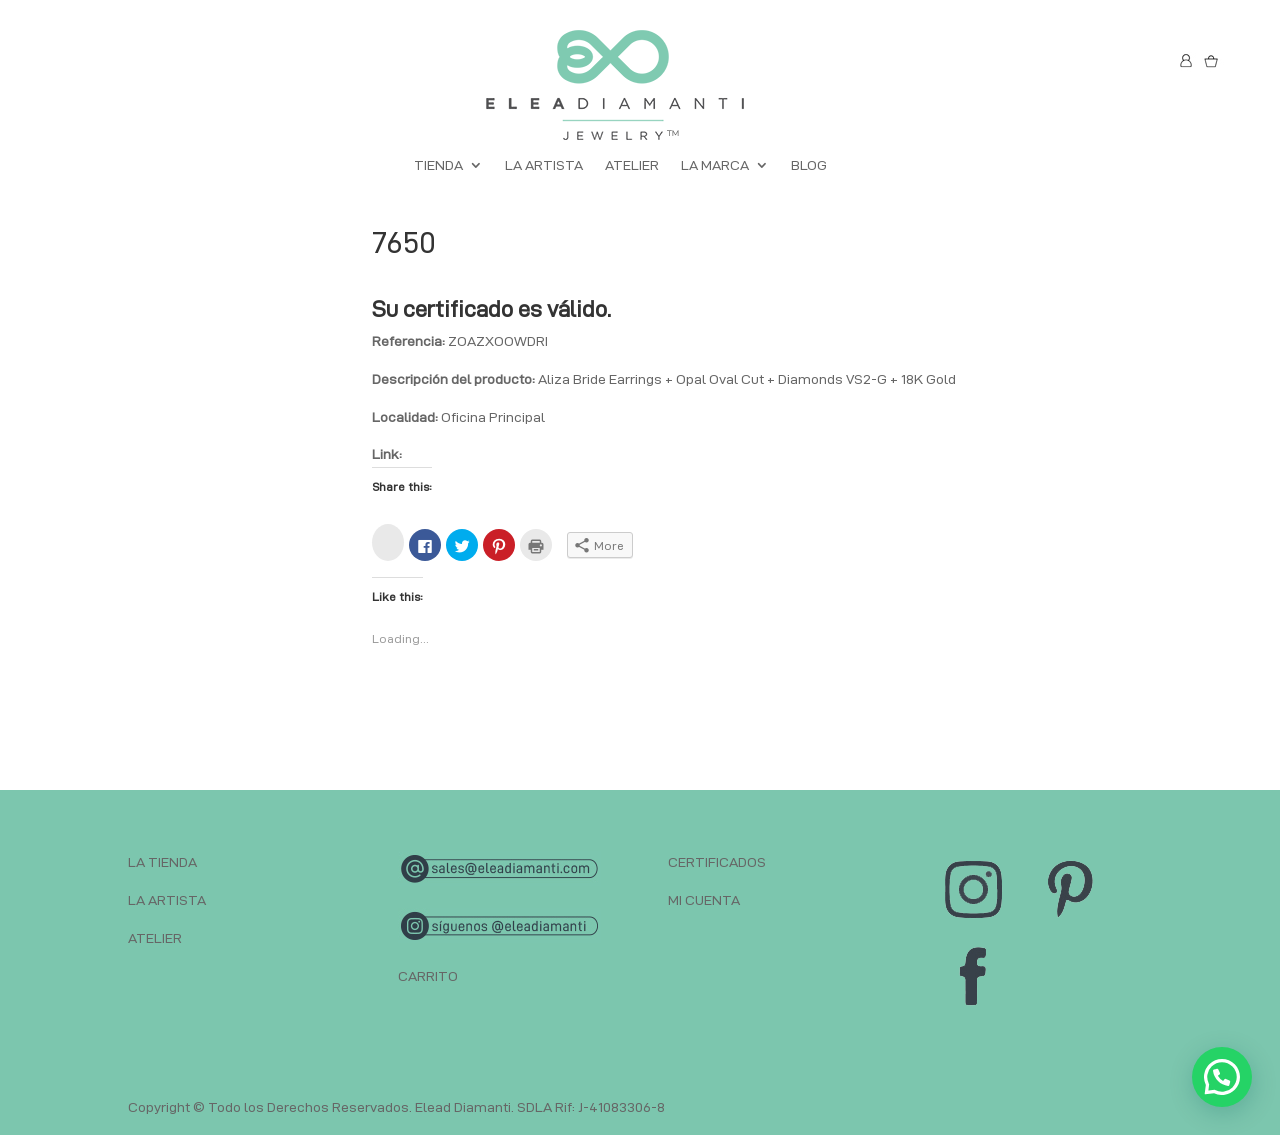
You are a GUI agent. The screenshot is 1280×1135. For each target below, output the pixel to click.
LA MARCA (715, 165)
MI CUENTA (704, 900)
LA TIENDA (162, 862)
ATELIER (632, 165)
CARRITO (428, 976)
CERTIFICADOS (717, 862)
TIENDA (438, 165)
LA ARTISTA (544, 165)
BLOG (809, 165)
